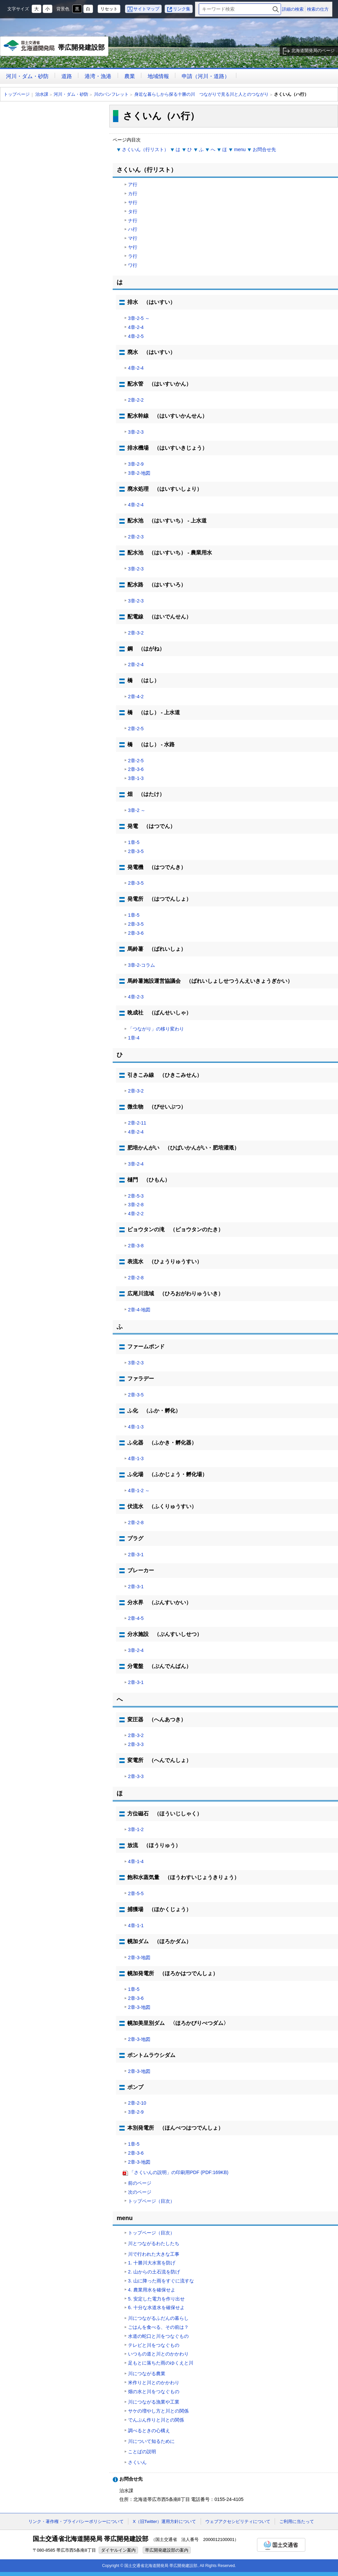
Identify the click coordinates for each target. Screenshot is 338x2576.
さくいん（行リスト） (145, 149)
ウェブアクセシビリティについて (237, 2521)
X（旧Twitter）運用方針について (164, 2521)
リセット (109, 8)
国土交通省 (281, 2545)
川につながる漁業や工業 (153, 2402)
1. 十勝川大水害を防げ (151, 2262)
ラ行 (132, 256)
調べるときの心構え (149, 2430)
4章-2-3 (136, 996)
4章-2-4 (136, 327)
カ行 (132, 193)
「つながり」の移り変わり (156, 1028)
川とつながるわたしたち (153, 2243)
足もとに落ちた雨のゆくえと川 (160, 2363)
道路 (66, 76)
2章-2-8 (136, 1277)
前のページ (139, 2183)
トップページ (17, 94)
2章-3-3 (136, 1744)
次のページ (139, 2192)
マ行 (132, 238)
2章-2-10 (137, 2103)
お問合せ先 (264, 149)
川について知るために (151, 2441)
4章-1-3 (136, 1426)
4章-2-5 (136, 336)
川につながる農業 (146, 2373)
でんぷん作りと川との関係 (156, 2420)
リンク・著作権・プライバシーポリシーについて (76, 2521)
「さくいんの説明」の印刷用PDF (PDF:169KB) (178, 2172)
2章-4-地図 (139, 1309)
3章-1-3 (136, 778)
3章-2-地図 (139, 473)
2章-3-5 (136, 851)
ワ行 (132, 265)
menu (240, 149)
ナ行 (132, 220)
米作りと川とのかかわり (153, 2382)
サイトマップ (146, 8)
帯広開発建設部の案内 (166, 2550)
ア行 (132, 184)
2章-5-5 (136, 1893)
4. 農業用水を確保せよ (151, 2289)
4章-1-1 (136, 1925)
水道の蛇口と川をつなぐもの (158, 2336)
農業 (129, 76)
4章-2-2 (136, 1213)
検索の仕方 (318, 9)
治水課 (41, 94)
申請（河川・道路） (206, 76)
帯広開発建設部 (54, 48)
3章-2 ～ (136, 810)
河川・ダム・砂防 (27, 76)
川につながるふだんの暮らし (158, 2318)
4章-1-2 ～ (139, 1490)
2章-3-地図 (139, 1957)
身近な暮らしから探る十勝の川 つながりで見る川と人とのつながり (201, 94)
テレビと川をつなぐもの (153, 2345)
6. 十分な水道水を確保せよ (156, 2307)
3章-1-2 (136, 1829)
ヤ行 (132, 247)
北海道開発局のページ (313, 50)
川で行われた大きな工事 (153, 2254)
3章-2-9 (136, 464)
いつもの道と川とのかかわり (158, 2353)
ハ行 (132, 229)
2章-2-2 (136, 400)
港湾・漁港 (98, 76)
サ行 (132, 202)
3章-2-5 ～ (139, 318)
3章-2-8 (136, 1204)
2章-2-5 (136, 728)
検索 (276, 9)
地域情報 (158, 76)
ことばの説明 (142, 2451)
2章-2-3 (136, 536)
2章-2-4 (136, 664)
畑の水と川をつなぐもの (153, 2391)
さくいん (137, 2462)
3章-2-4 (136, 1164)
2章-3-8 (136, 1245)
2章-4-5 (136, 1618)
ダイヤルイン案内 (118, 2550)
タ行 (132, 211)
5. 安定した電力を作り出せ (156, 2298)
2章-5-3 (136, 1196)
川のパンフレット (111, 94)
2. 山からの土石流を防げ (154, 2271)
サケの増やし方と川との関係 (158, 2411)
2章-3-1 (136, 1554)
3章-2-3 (136, 432)
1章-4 (133, 1037)
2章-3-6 (136, 769)
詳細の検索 (293, 9)
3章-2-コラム (141, 965)
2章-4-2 (136, 696)
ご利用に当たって (296, 2521)
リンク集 (181, 8)
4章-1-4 (136, 1861)
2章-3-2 (136, 632)
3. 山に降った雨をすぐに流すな (161, 2280)
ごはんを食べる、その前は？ (158, 2327)
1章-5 (133, 842)
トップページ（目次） (151, 2201)
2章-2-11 (137, 1123)
